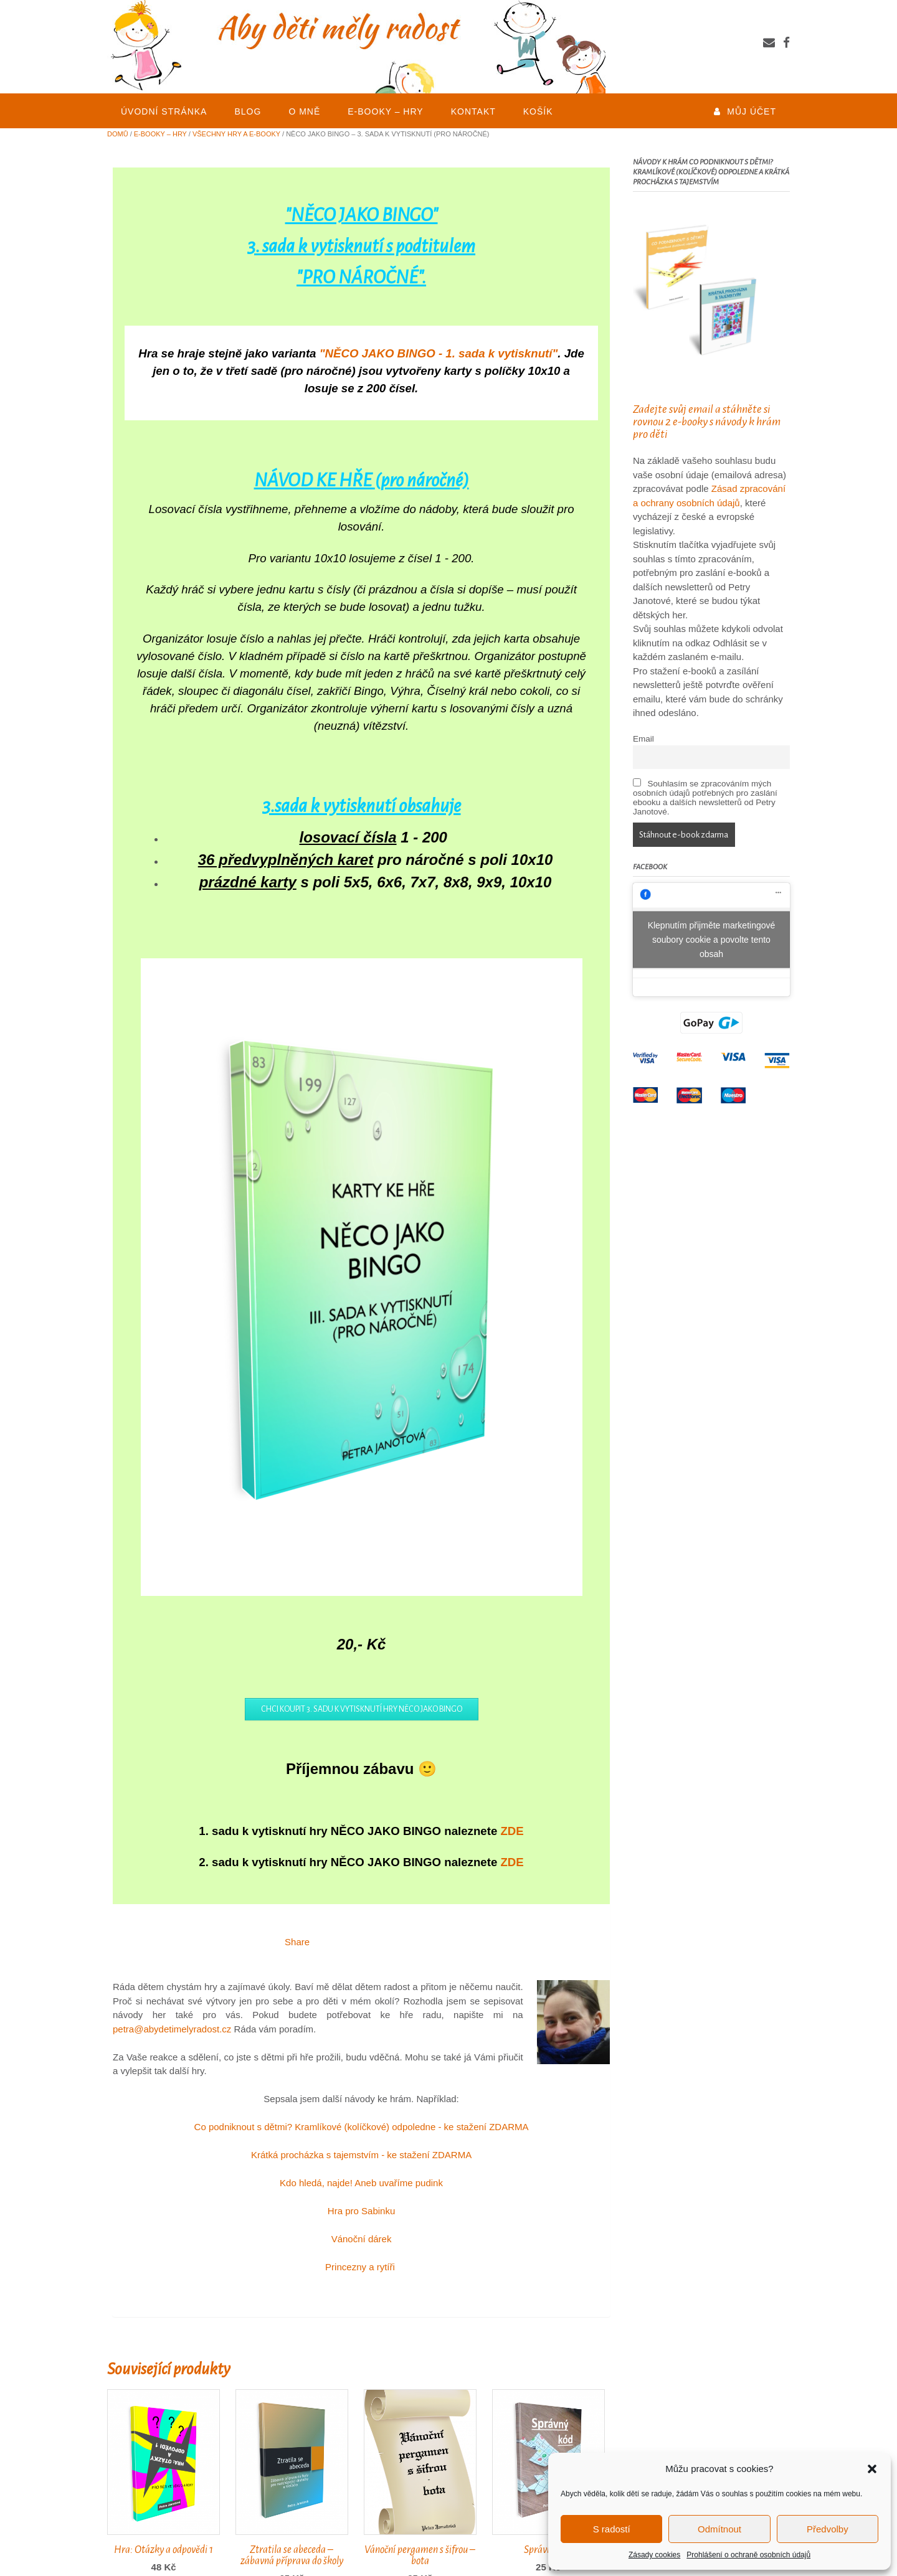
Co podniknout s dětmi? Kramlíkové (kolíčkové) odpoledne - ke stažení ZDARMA (361, 2126)
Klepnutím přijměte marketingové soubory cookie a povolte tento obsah (712, 939)
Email (643, 738)
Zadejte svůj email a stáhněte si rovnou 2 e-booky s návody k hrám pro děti (707, 421)
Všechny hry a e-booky (236, 134)
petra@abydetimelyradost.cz (172, 2029)
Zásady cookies (654, 2554)
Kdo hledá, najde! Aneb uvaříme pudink (361, 2182)
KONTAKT (473, 111)
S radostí (611, 2529)
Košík (538, 111)
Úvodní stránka (164, 111)
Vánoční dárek (361, 2239)
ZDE (511, 1831)
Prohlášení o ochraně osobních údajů (748, 2554)
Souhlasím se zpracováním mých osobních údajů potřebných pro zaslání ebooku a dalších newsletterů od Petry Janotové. (705, 797)
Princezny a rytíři (361, 2267)
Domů (117, 134)
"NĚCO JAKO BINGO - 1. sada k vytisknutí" (439, 353)
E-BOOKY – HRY (385, 111)
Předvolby (827, 2529)
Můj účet (751, 111)
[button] (872, 2469)
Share (297, 1942)
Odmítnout (719, 2529)
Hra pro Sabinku (361, 2211)
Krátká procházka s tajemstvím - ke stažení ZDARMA (361, 2154)
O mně (304, 111)
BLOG (247, 111)
